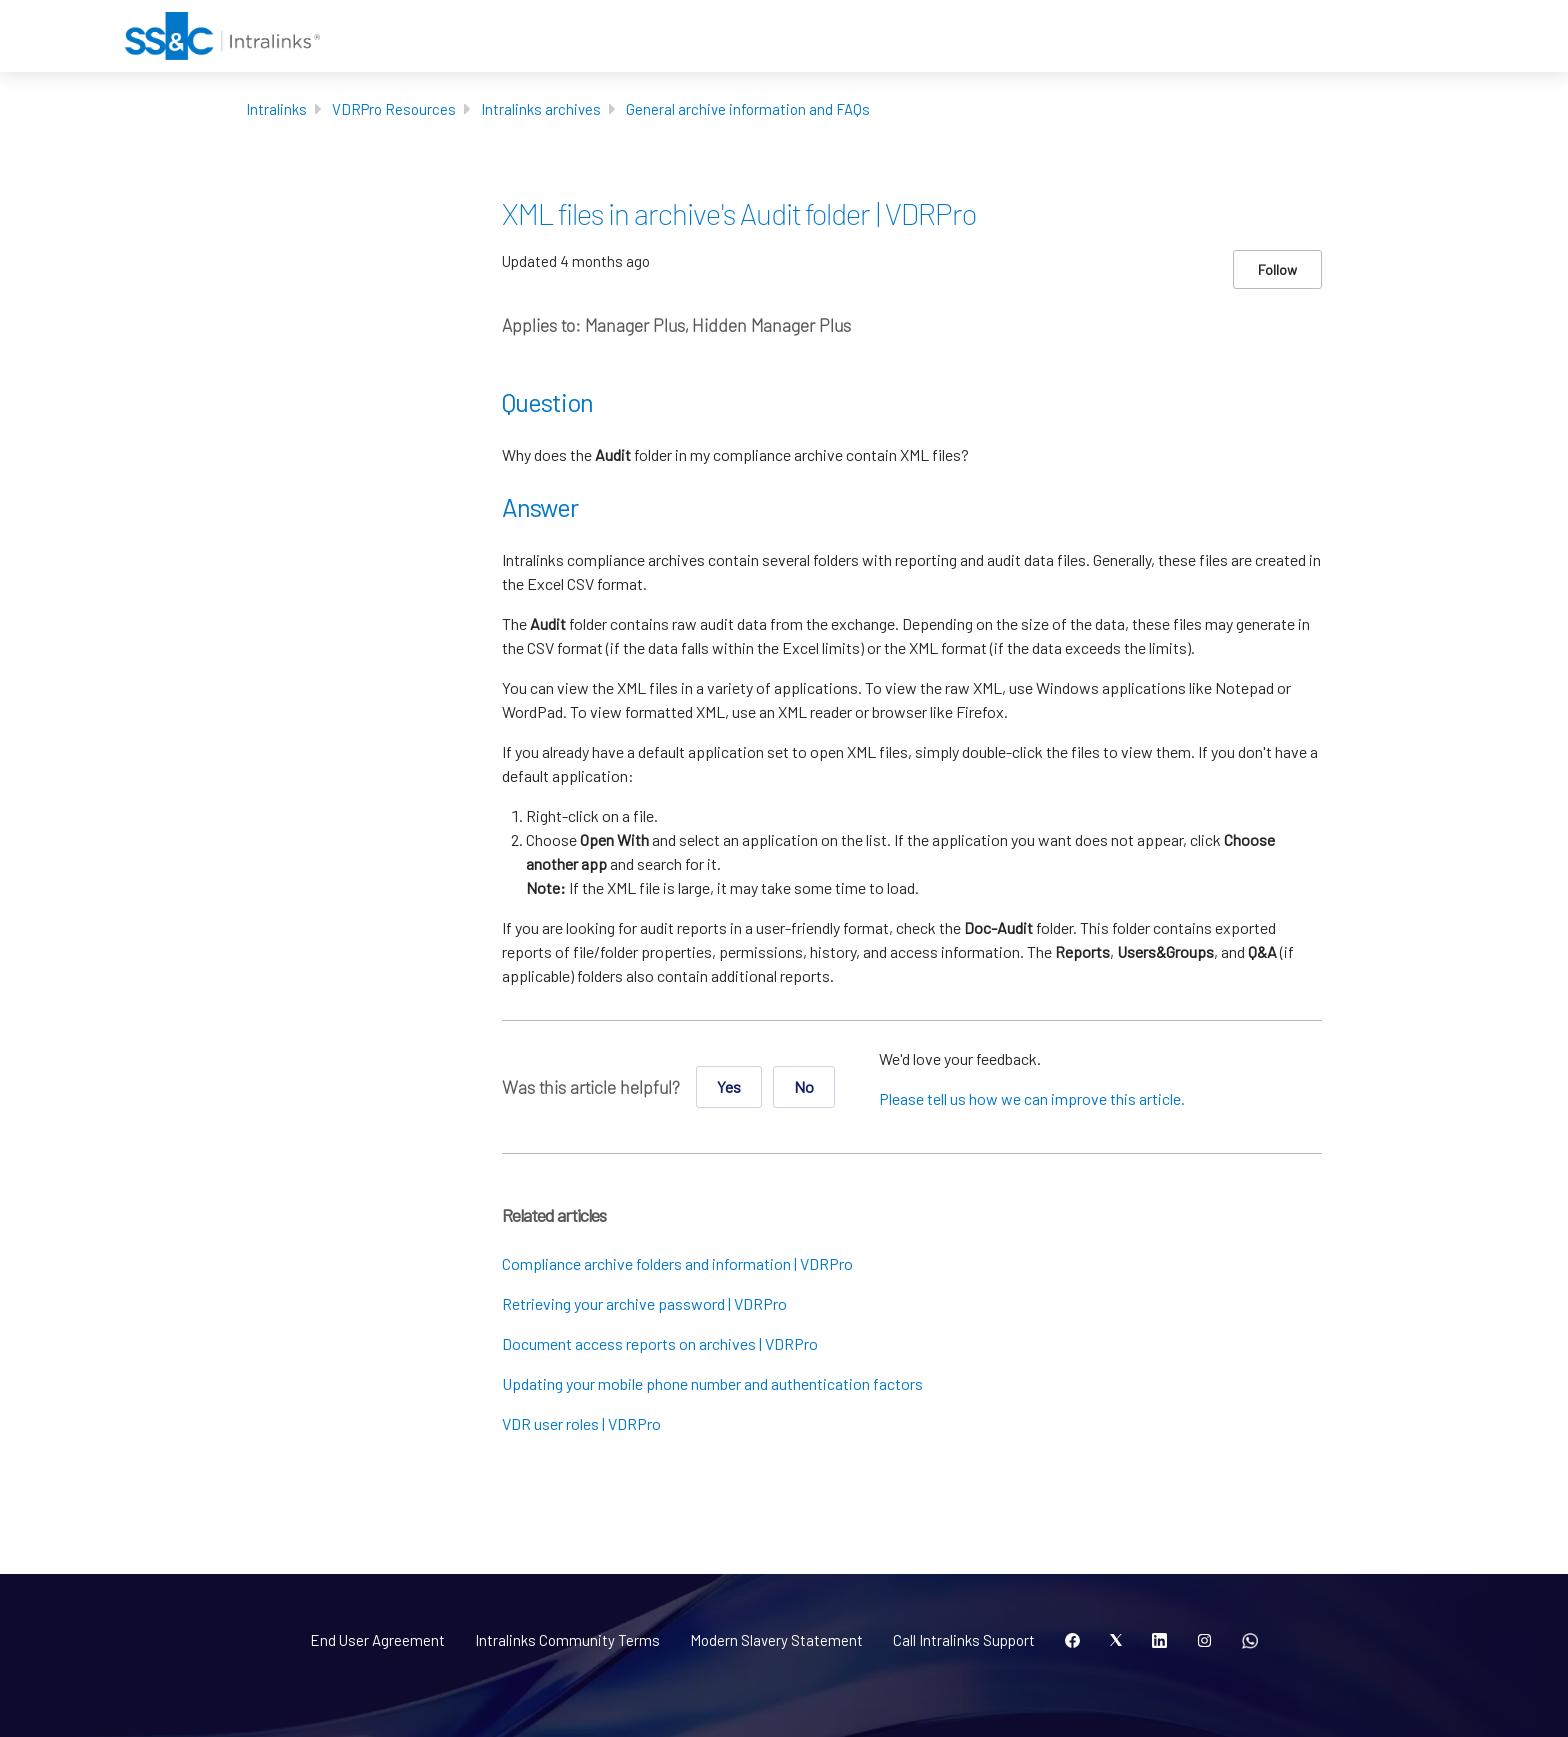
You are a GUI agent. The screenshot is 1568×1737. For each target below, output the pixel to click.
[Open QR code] (1250, 1641)
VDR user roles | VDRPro (581, 1423)
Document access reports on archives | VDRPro (660, 1343)
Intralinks (276, 109)
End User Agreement (377, 1640)
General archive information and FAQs (748, 109)
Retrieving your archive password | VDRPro (644, 1303)
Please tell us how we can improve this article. (1032, 1098)
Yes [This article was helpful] (729, 1086)
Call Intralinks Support (964, 1640)
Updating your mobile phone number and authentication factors (712, 1383)
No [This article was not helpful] (804, 1086)
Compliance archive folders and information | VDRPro (677, 1263)
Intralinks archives (541, 109)
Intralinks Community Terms (567, 1640)
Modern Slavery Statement (776, 1640)
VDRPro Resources (394, 109)
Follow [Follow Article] (1277, 269)
